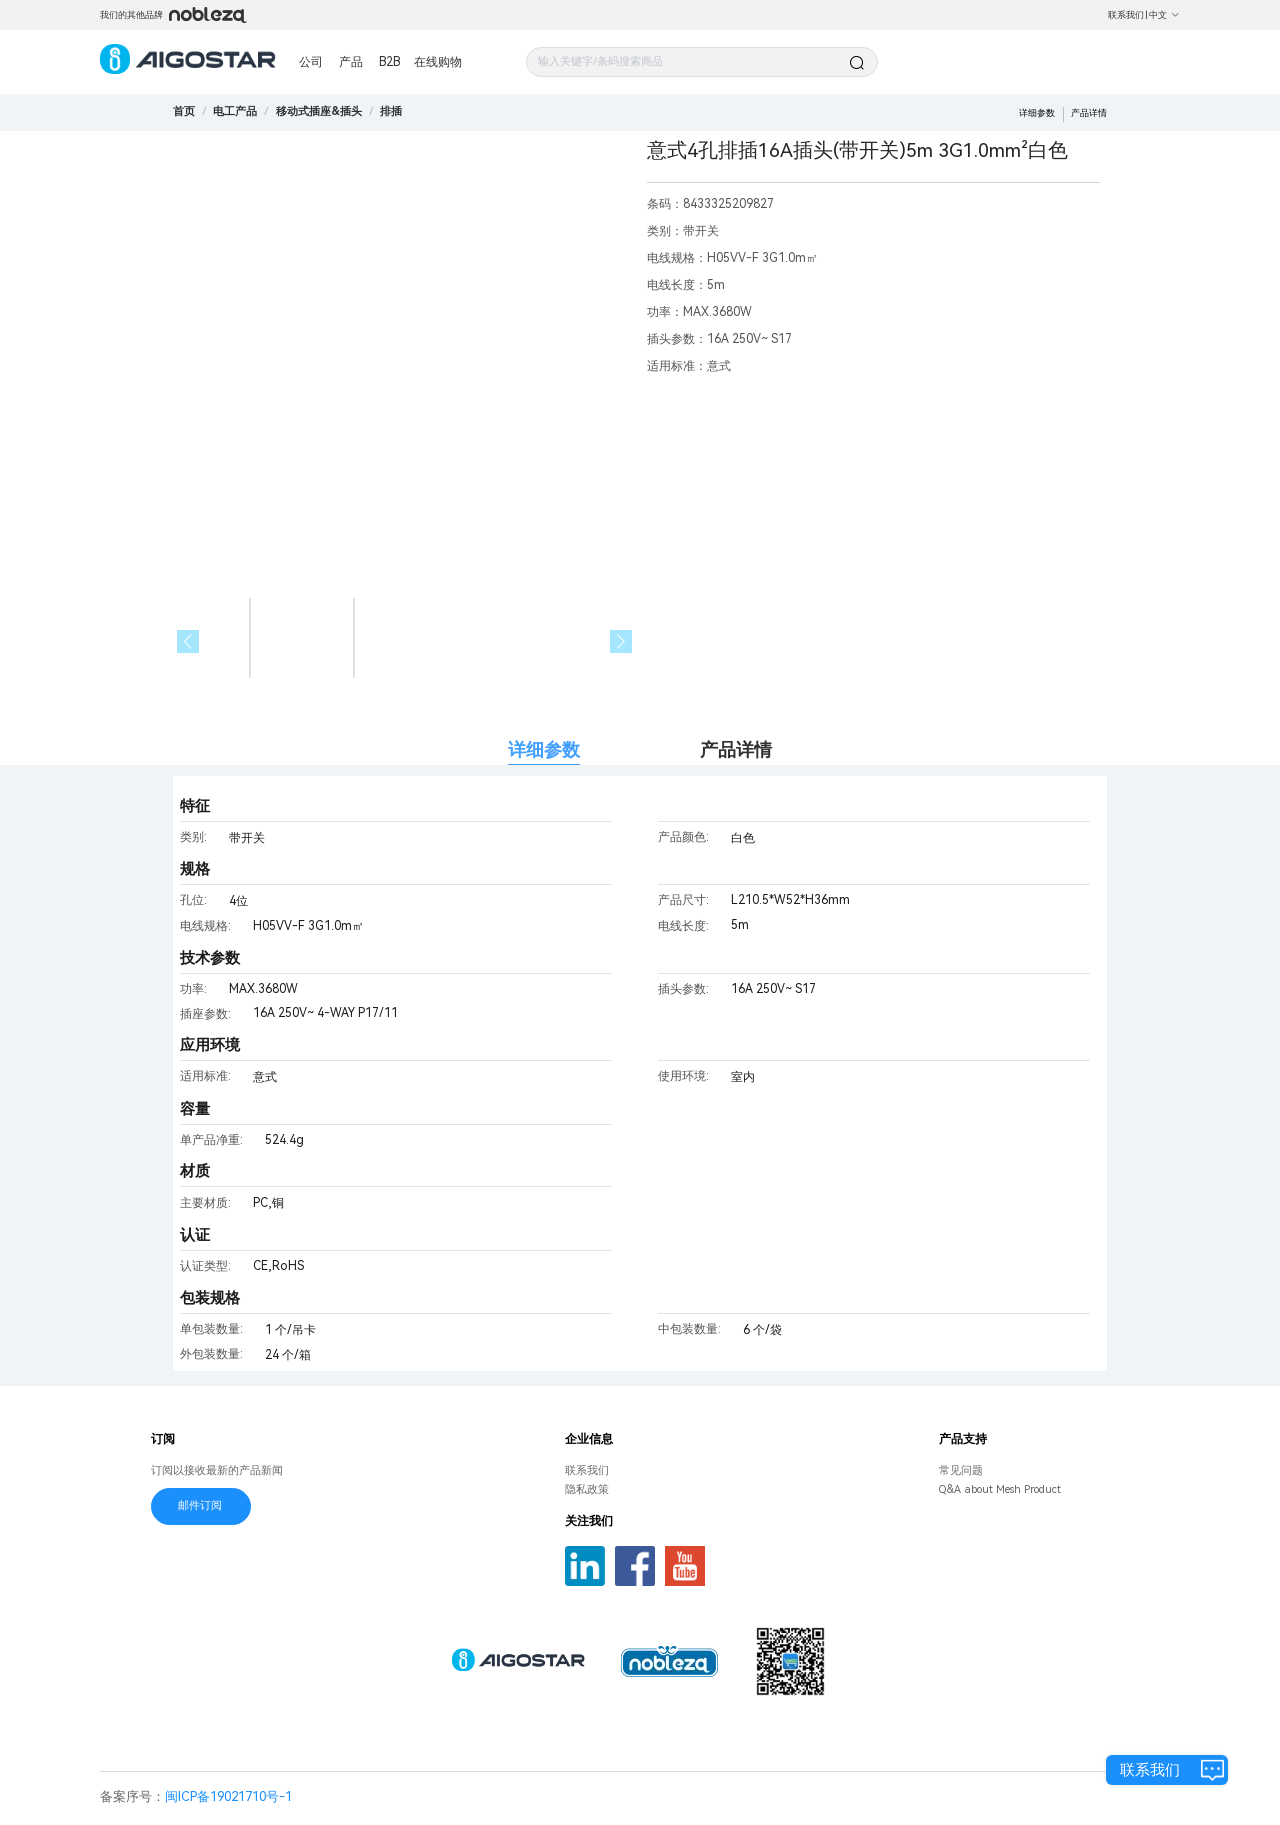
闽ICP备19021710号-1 (228, 1796)
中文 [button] (1164, 15)
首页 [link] (184, 111)
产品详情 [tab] (736, 749)
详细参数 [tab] (544, 749)
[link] (235, 111)
